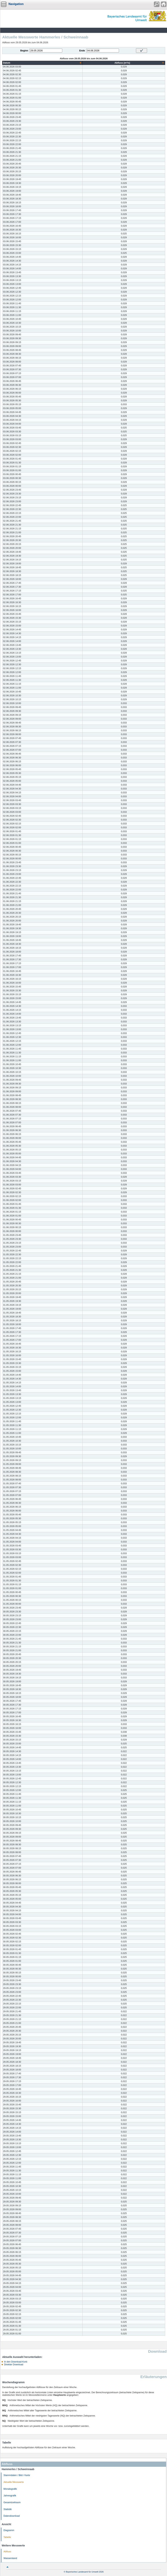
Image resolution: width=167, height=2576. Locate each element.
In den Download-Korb (15, 2361)
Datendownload (12, 2516)
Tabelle (7, 2537)
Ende (82, 50)
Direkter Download (13, 2364)
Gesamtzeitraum (12, 2502)
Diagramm (9, 2530)
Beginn (24, 50)
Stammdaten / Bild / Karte (17, 2475)
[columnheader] (42, 63)
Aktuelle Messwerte (14, 2482)
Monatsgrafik (10, 2489)
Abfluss (7, 2551)
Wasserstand (10, 2558)
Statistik (8, 2509)
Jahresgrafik (10, 2495)
